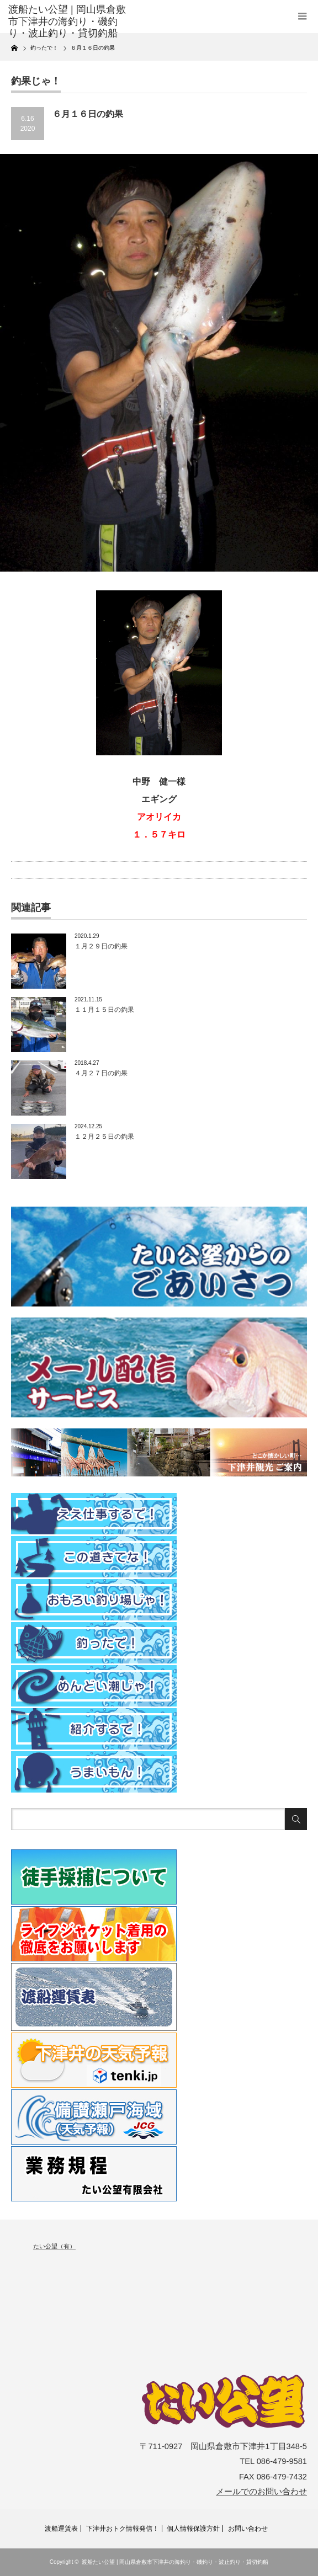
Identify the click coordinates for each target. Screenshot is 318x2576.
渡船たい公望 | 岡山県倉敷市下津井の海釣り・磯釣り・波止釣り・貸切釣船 (175, 2562)
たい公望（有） (54, 2246)
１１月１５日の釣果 (104, 1010)
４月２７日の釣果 (101, 1073)
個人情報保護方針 (193, 2528)
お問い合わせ (248, 2528)
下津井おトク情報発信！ (122, 2528)
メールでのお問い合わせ (261, 2491)
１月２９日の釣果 (101, 946)
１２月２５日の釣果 (104, 1136)
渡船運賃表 (61, 2528)
